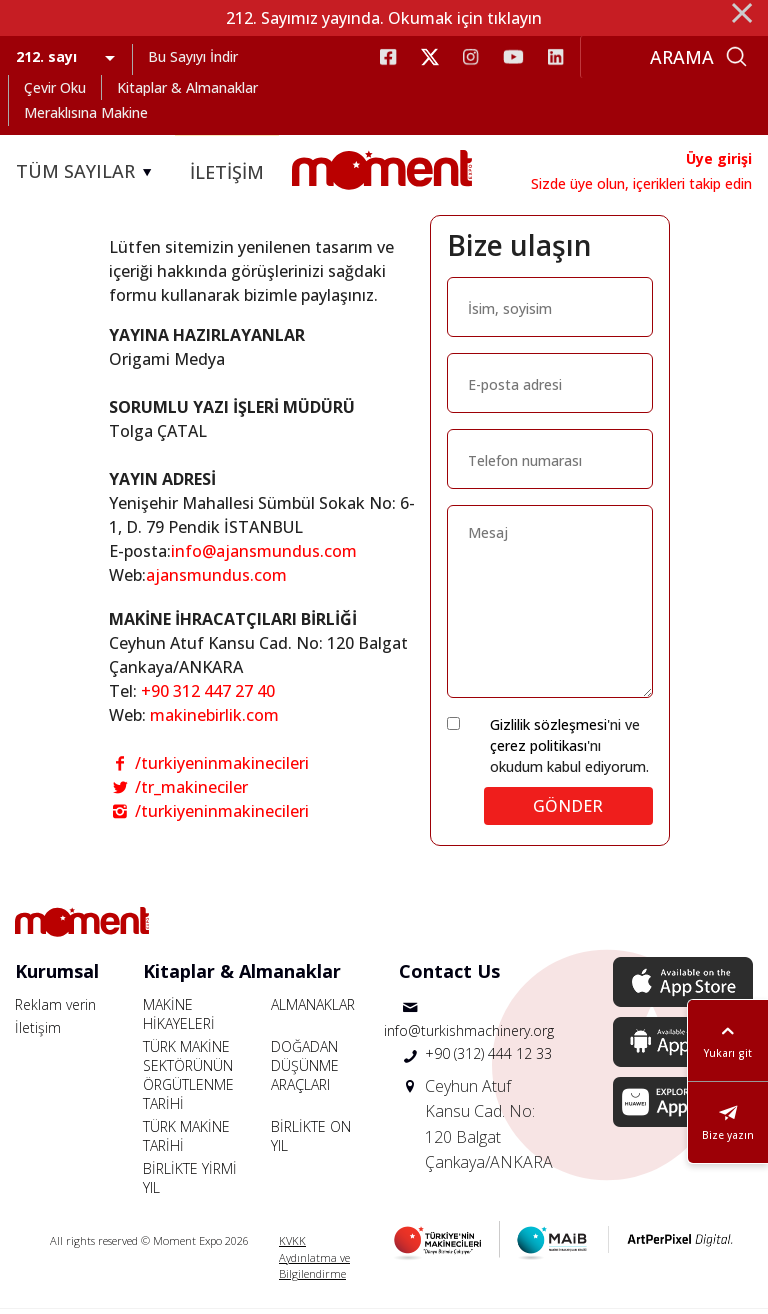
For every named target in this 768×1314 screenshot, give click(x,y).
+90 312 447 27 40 (208, 696)
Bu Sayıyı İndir (193, 56)
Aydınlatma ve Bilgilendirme (314, 1271)
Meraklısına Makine (86, 112)
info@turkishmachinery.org (469, 1035)
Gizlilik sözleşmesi (548, 729)
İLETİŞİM (227, 172)
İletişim (38, 1032)
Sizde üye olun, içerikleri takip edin (641, 183)
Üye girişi (719, 158)
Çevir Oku (55, 87)
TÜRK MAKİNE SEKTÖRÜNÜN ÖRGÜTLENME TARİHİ (188, 1080)
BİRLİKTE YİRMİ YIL (190, 1183)
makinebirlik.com (214, 720)
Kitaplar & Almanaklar (187, 87)
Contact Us (449, 976)
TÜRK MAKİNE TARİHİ (186, 1141)
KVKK (292, 1245)
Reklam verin (55, 1009)
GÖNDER (568, 811)
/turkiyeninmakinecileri (209, 768)
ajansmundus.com (216, 580)
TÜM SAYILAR (87, 172)
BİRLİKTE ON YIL (311, 1141)
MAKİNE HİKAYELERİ (179, 1019)
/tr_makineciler (178, 792)
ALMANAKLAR (313, 1009)
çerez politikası (538, 750)
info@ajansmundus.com (264, 556)
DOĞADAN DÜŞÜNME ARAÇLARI (305, 1070)
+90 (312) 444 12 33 (488, 1058)
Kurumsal (57, 976)
